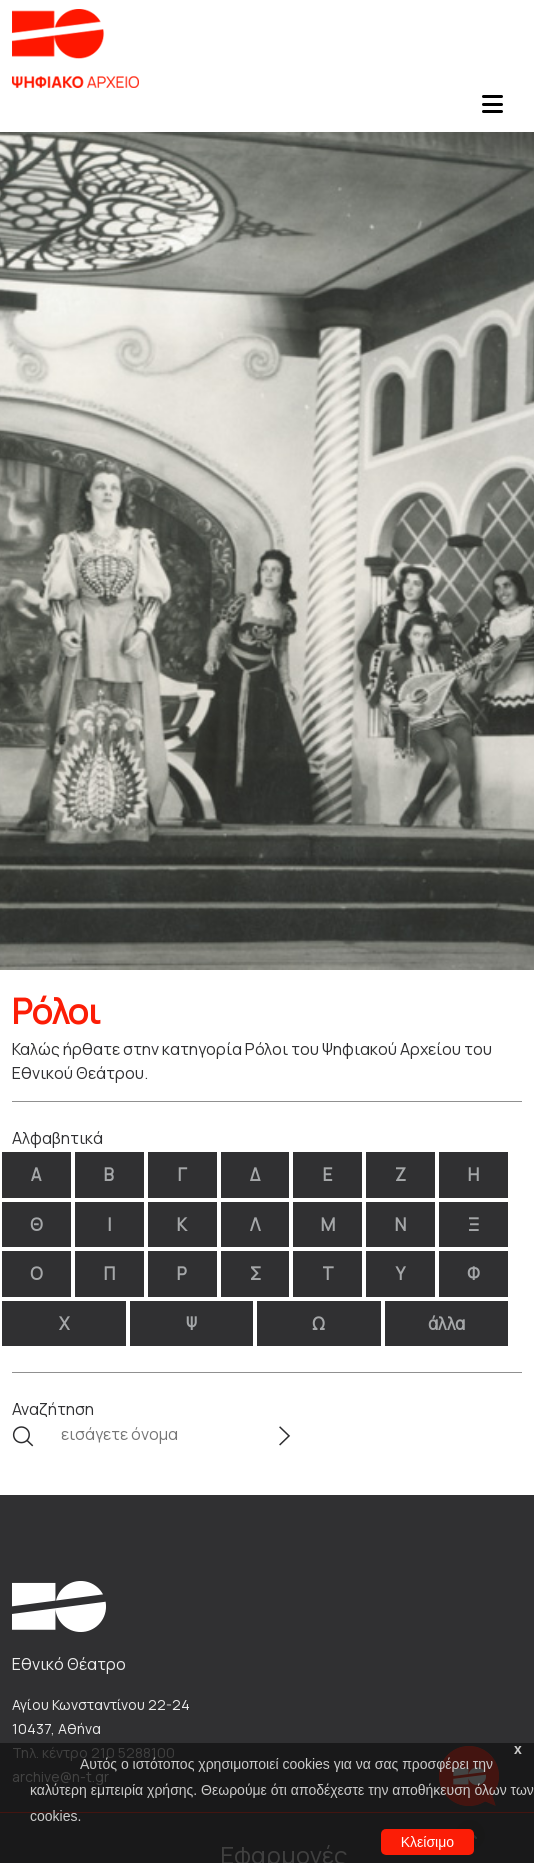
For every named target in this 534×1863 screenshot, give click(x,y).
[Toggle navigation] (492, 110)
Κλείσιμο (427, 1842)
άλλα (446, 1323)
